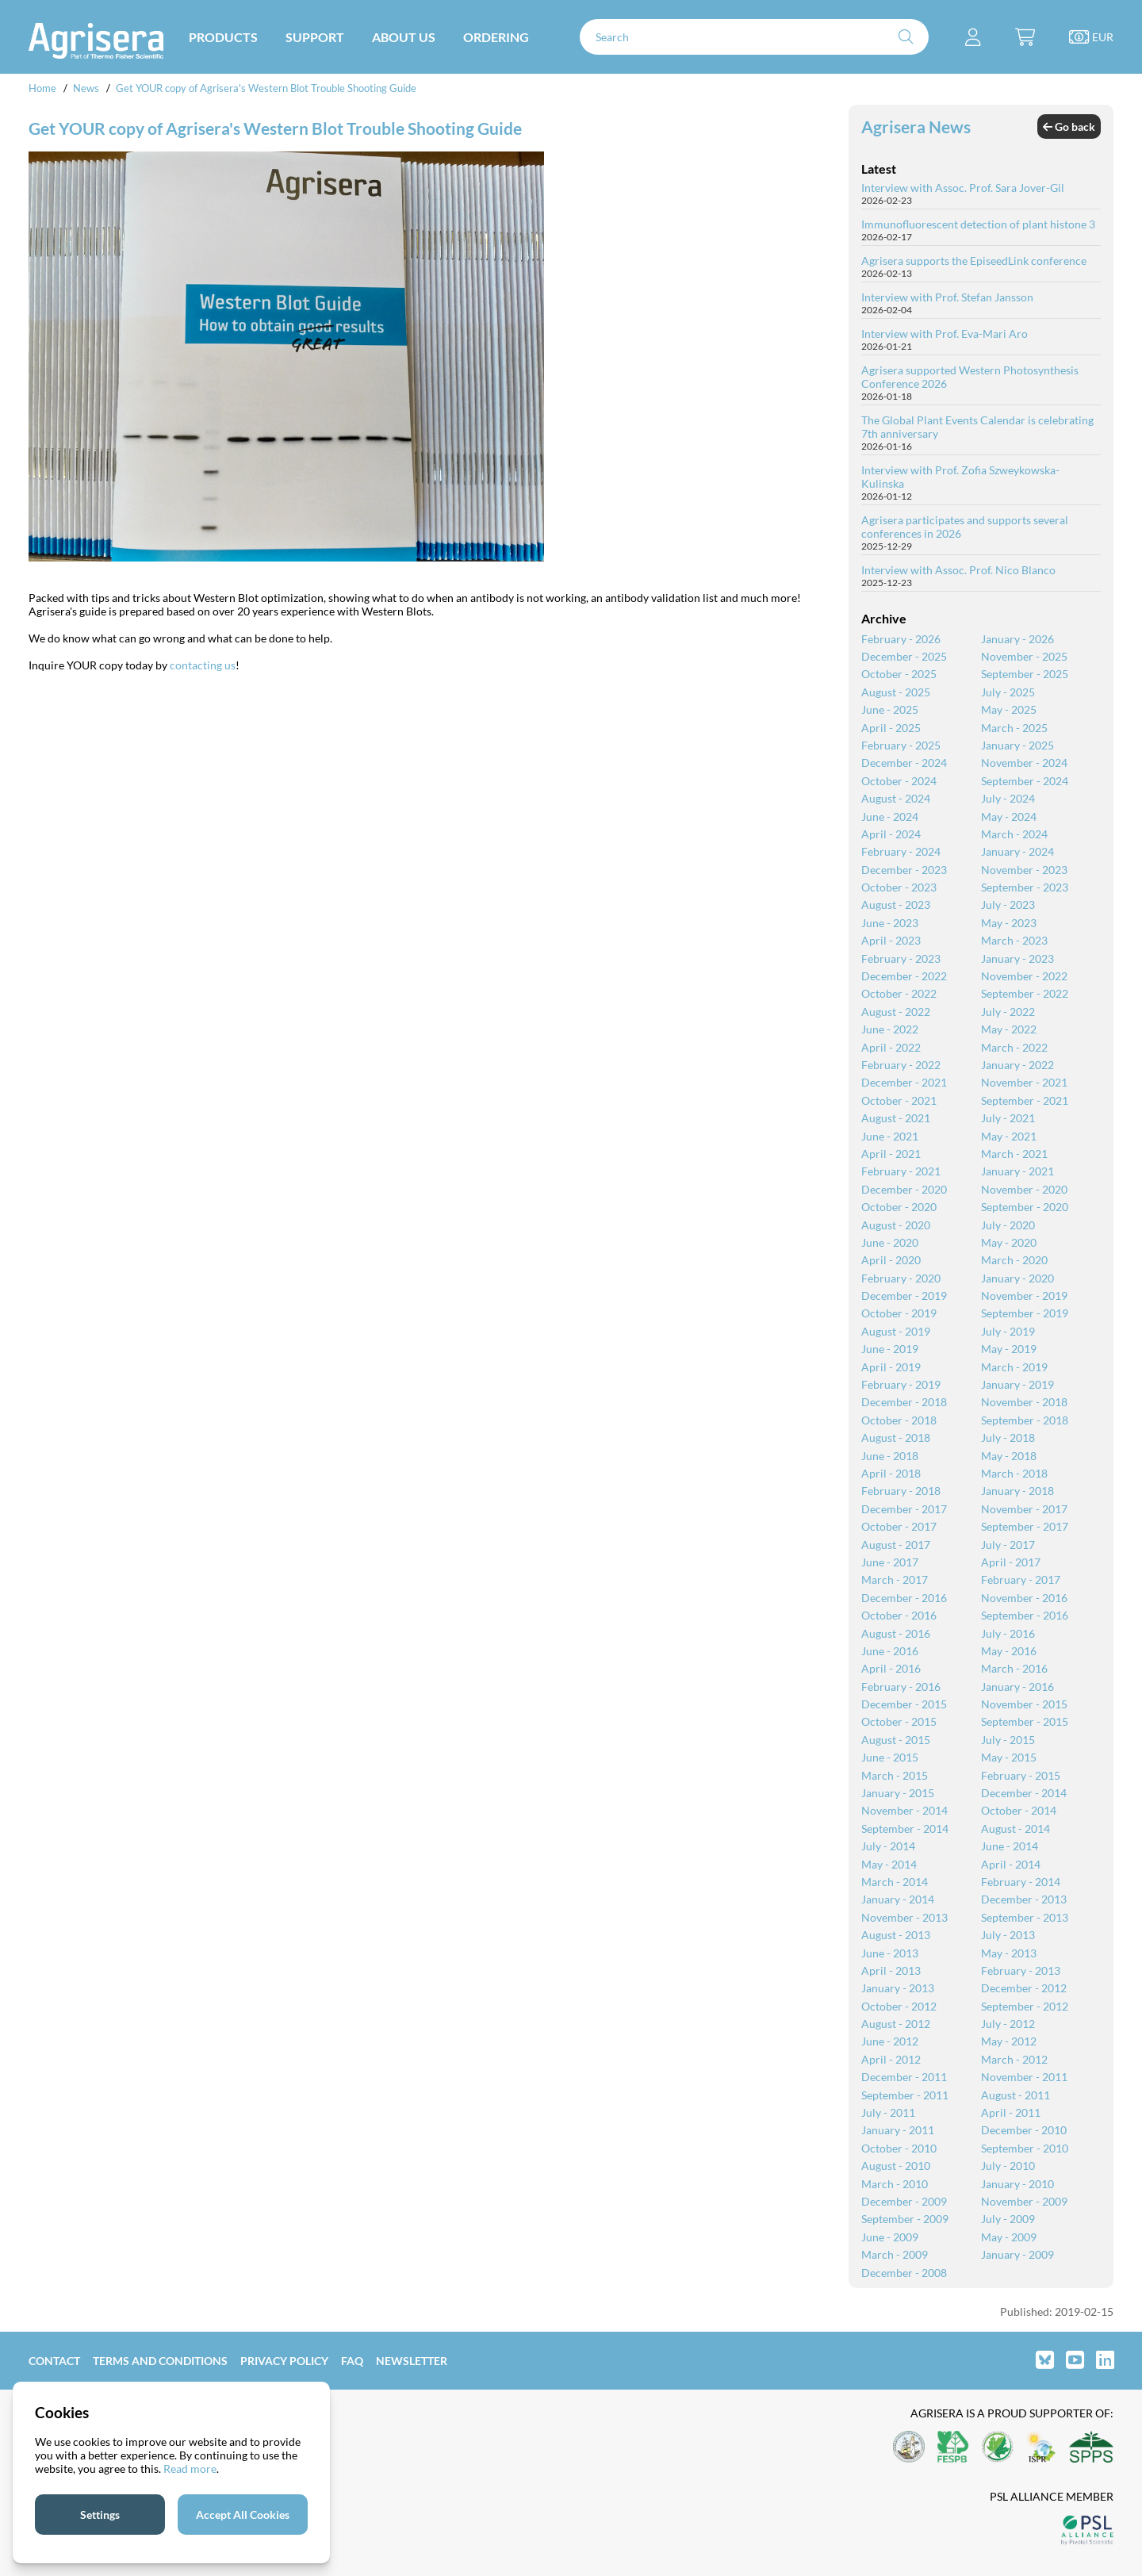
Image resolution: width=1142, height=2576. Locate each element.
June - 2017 (889, 1562)
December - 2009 (904, 2201)
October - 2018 (899, 1420)
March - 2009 (894, 2254)
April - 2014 (1010, 1864)
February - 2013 (1020, 1970)
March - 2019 (1014, 1367)
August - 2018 (895, 1437)
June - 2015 (889, 1757)
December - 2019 (904, 1295)
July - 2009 (1008, 2218)
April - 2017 (1010, 1562)
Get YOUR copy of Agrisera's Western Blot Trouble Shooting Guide (266, 88)
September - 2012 (1024, 2006)
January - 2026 (1017, 639)
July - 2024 (1008, 798)
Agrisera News (916, 126)
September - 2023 (1024, 887)
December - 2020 (904, 1189)
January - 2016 (1017, 1686)
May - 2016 (1009, 1651)
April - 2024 (891, 834)
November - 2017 (1024, 1509)
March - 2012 (1014, 2059)
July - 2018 (1008, 1437)
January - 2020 (1017, 1278)
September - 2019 (1024, 1313)
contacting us (203, 665)
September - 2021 (1024, 1100)
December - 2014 (1024, 1793)
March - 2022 (1014, 1047)
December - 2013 (1024, 1899)
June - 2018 (889, 1455)
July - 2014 (888, 1846)
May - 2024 (1009, 816)
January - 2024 (1017, 851)
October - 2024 (899, 781)
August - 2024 (895, 798)
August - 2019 (895, 1331)
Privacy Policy (284, 2360)
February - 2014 (1020, 1881)
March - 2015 (894, 1775)
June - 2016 (889, 1651)
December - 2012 (1024, 1988)
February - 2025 (901, 745)
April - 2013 (891, 1970)
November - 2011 (1024, 2076)
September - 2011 (904, 2095)
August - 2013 (895, 1935)
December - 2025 (904, 656)
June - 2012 (889, 2041)
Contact (54, 2360)
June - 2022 (889, 1029)
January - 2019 (1017, 1384)
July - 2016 (1008, 1633)
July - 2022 (1008, 1011)
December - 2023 (904, 869)
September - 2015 (1024, 1721)
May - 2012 (1009, 2041)
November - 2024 (1024, 762)
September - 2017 (1024, 1526)
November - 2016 (1024, 1597)
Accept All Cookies (242, 2514)
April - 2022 (891, 1047)
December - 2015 (904, 1704)
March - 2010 (894, 2184)
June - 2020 (889, 1242)
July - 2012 (1008, 2023)
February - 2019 (901, 1384)
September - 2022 (1024, 993)
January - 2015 (897, 1793)
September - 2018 (1024, 1420)
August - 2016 (895, 1633)
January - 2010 (1017, 2184)
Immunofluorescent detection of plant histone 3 (978, 224)
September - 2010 (1024, 2148)
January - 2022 (1017, 1064)
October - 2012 (899, 2006)
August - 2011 (1015, 2095)
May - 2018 (1009, 1455)
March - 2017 (894, 1579)
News (86, 88)
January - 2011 (897, 2130)
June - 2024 (889, 816)
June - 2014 (1009, 1846)
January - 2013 (897, 1988)
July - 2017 (1008, 1544)
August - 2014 (1015, 1828)
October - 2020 (899, 1206)
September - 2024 (1024, 781)
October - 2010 (899, 2148)
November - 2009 (1024, 2201)
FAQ (352, 2360)
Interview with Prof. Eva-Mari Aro (944, 333)
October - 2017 (899, 1526)
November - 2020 (1024, 1189)
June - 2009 (889, 2237)
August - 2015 (895, 1739)
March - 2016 (1014, 1668)
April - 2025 (891, 727)
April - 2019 (891, 1367)
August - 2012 (895, 2023)
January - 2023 (1017, 958)
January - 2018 (1017, 1490)
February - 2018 (901, 1490)
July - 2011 (888, 2112)
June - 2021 (889, 1136)
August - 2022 (895, 1011)
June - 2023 (889, 923)
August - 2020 (895, 1225)
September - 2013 (1024, 1917)
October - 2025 (899, 673)
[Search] (754, 37)
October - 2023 (899, 887)
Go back (1069, 126)
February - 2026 (901, 639)
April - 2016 (891, 1668)
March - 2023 (1014, 940)
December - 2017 (904, 1509)
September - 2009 (904, 2218)
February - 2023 (901, 958)
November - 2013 (904, 1917)
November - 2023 (1024, 869)
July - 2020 (1008, 1225)
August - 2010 (895, 2165)
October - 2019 (899, 1313)
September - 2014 (904, 1828)
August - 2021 (895, 1118)
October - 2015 (899, 1721)
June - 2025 (889, 709)
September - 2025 (1024, 673)
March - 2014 (894, 1881)
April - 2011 (1010, 2112)
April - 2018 (891, 1473)
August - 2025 (895, 692)
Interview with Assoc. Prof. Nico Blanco (958, 570)
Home (42, 88)
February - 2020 (901, 1278)
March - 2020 (1014, 1260)
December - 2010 (1024, 2130)
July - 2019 (1008, 1331)
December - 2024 (904, 762)
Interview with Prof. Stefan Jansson (947, 297)
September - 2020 (1024, 1206)
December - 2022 (904, 976)
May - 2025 (1009, 709)
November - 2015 (1024, 1704)
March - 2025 (1014, 727)
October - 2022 (899, 993)
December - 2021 (904, 1082)
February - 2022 (901, 1064)
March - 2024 (1014, 834)
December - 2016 (904, 1597)
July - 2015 (1008, 1739)
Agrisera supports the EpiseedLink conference (973, 260)
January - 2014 (897, 1899)
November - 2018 (1024, 1402)
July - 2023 (1008, 904)
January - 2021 (1017, 1171)
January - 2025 (1017, 745)
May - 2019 (1009, 1348)
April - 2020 (891, 1260)
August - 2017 (895, 1544)
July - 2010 (1008, 2165)
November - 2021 (1024, 1082)
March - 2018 (1014, 1473)
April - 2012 (891, 2059)
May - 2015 (1009, 1757)
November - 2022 (1024, 976)
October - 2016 (899, 1615)
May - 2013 (1009, 1953)
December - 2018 (904, 1402)
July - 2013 (1008, 1935)
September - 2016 (1024, 1615)
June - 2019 (889, 1348)
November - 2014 (904, 1810)
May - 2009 (1009, 2237)
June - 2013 (889, 1953)
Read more (190, 2468)
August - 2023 (895, 904)
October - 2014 (1018, 1810)
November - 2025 (1024, 656)
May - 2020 (1009, 1242)
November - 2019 (1024, 1295)
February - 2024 (901, 851)
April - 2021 (891, 1153)
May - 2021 (1009, 1136)
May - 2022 (1009, 1029)
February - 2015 (1020, 1775)
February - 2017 (1020, 1579)
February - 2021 (901, 1171)
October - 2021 (899, 1100)
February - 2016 (901, 1686)
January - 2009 (1017, 2254)
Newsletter (411, 2360)
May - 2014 (889, 1864)
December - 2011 (904, 2076)
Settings (100, 2514)
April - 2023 (891, 940)
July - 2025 (1008, 692)
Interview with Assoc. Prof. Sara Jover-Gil (962, 187)
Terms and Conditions (160, 2360)
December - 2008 (904, 2272)
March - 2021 (1014, 1153)
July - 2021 (1008, 1118)
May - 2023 (1009, 923)
